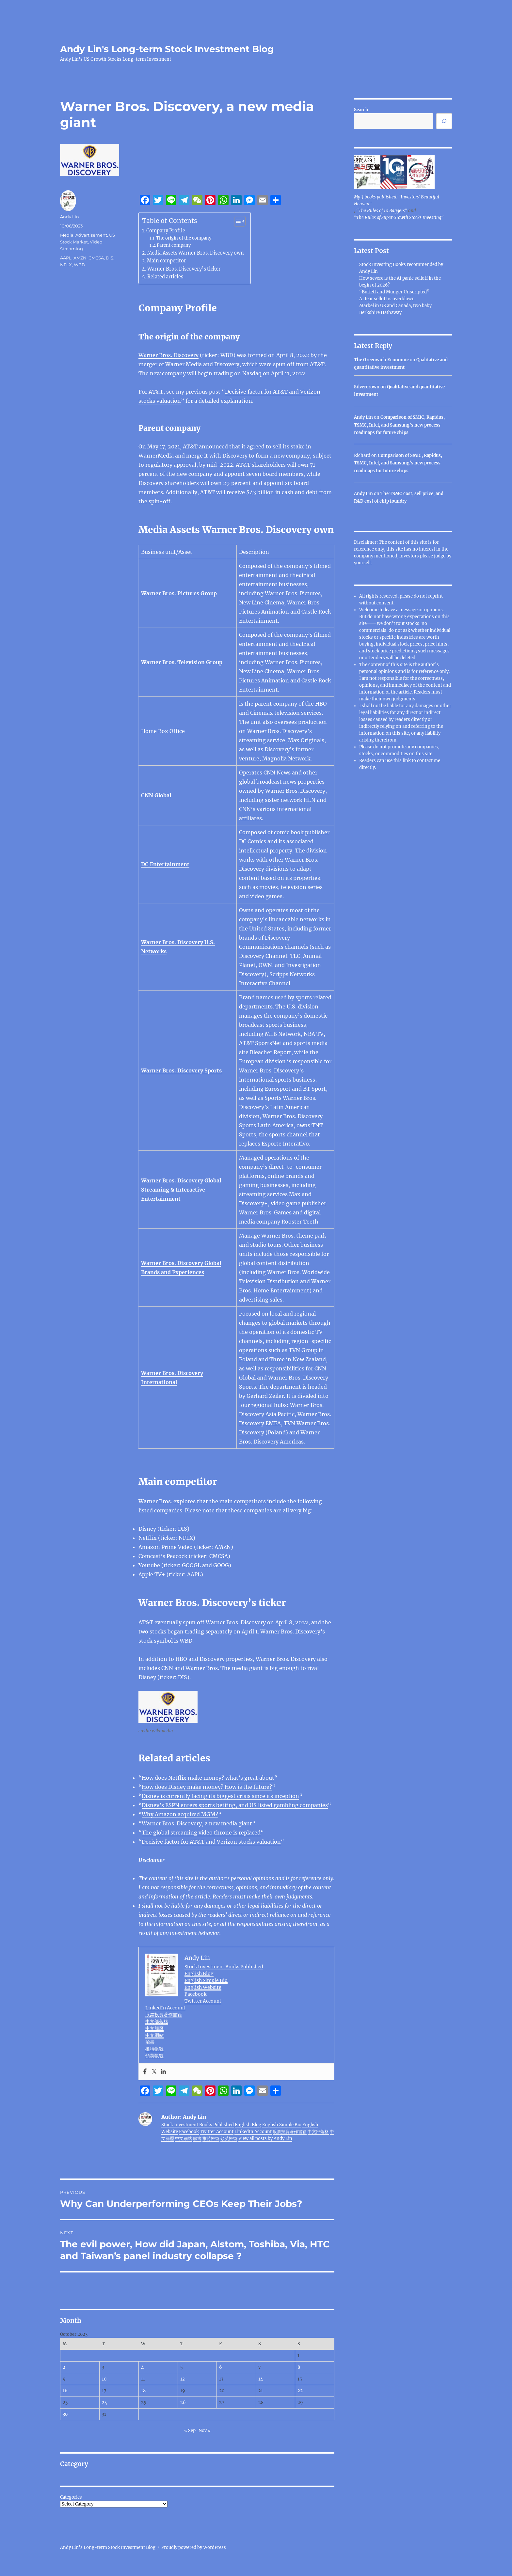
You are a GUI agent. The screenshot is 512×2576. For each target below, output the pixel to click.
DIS (109, 257)
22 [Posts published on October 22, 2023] (300, 2391)
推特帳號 (154, 2049)
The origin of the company (183, 238)
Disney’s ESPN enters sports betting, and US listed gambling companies (235, 1805)
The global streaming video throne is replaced (201, 1832)
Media (66, 235)
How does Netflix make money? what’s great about (208, 1777)
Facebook (195, 1994)
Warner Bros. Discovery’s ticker (184, 269)
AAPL (66, 257)
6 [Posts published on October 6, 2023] (220, 2367)
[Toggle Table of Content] (236, 221)
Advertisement (91, 235)
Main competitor (166, 261)
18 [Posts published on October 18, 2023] (143, 2391)
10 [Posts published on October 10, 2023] (104, 2379)
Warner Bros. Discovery (168, 355)
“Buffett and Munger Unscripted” (394, 292)
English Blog (199, 1973)
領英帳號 (154, 2056)
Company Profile (165, 231)
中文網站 (154, 2035)
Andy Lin (69, 216)
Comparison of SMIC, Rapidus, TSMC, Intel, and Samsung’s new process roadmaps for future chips (399, 424)
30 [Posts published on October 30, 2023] (65, 2414)
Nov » (205, 2430)
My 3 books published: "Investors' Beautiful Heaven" (396, 200)
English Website (202, 1987)
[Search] (444, 121)
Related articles (165, 277)
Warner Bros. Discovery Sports (181, 1070)
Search (361, 110)
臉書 (149, 2042)
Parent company (174, 245)
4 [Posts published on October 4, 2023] (142, 2367)
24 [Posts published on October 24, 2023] (104, 2402)
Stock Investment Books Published (223, 1967)
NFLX (66, 264)
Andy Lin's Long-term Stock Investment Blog (167, 49)
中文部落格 (156, 2021)
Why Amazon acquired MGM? (180, 1814)
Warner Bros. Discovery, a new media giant (197, 1823)
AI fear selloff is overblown (387, 299)
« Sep (190, 2430)
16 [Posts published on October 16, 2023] (65, 2391)
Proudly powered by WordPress (193, 2547)
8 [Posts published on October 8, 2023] (298, 2367)
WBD (79, 264)
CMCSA (96, 257)
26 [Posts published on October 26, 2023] (183, 2402)
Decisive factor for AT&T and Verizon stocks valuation (211, 1841)
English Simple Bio (206, 1980)
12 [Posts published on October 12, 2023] (182, 2379)
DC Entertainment (165, 864)
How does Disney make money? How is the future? (207, 1787)
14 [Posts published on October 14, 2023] (260, 2379)
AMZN (80, 257)
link (407, 760)
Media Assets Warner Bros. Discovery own (195, 253)
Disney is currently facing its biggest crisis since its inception (220, 1796)
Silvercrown (366, 387)
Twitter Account (202, 2001)
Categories (71, 2497)
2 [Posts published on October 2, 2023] (64, 2367)
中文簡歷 (154, 2028)
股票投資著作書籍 (163, 2015)
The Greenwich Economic (381, 360)
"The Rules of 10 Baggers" (381, 210)
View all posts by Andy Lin (265, 2138)
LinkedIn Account (165, 2008)
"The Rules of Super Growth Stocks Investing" (398, 217)
